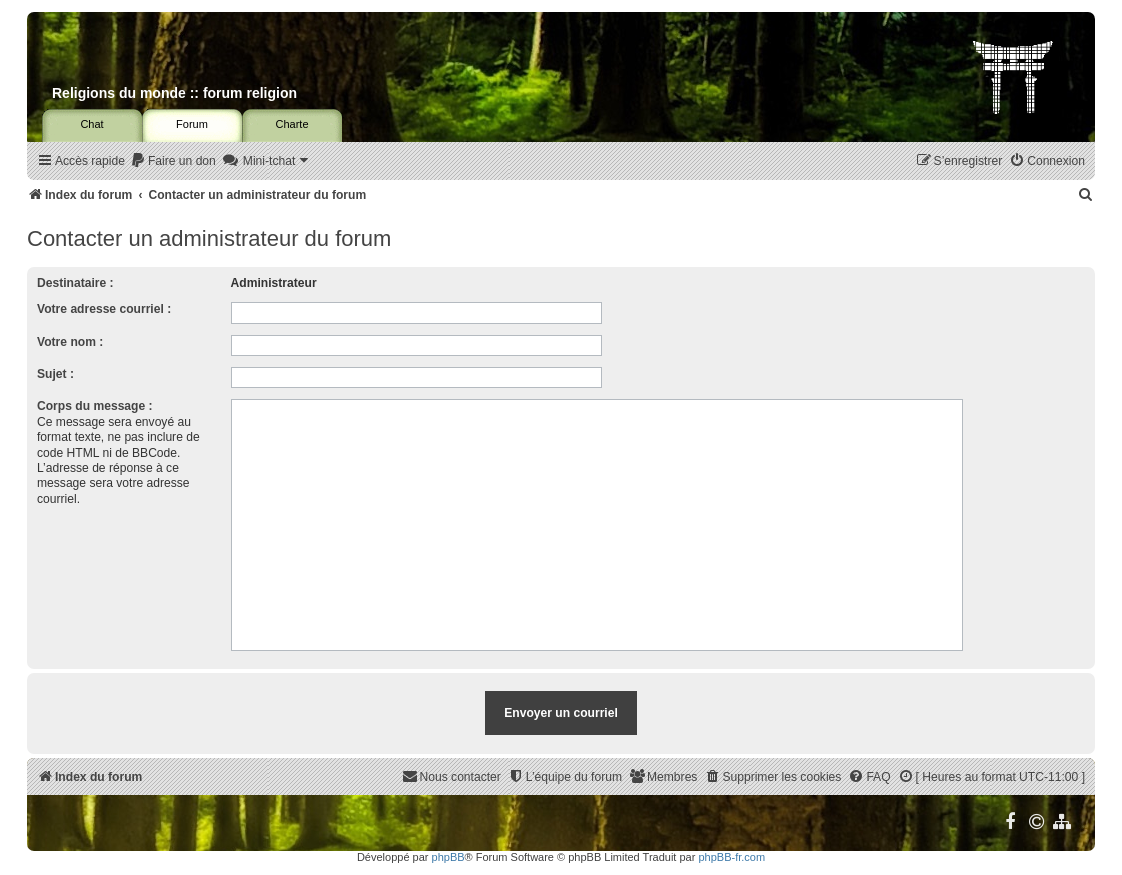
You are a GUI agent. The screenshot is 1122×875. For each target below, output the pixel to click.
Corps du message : (95, 406)
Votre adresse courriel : (104, 309)
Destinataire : (75, 283)
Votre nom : (70, 342)
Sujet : (55, 374)
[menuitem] (173, 161)
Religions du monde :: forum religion (174, 93)
